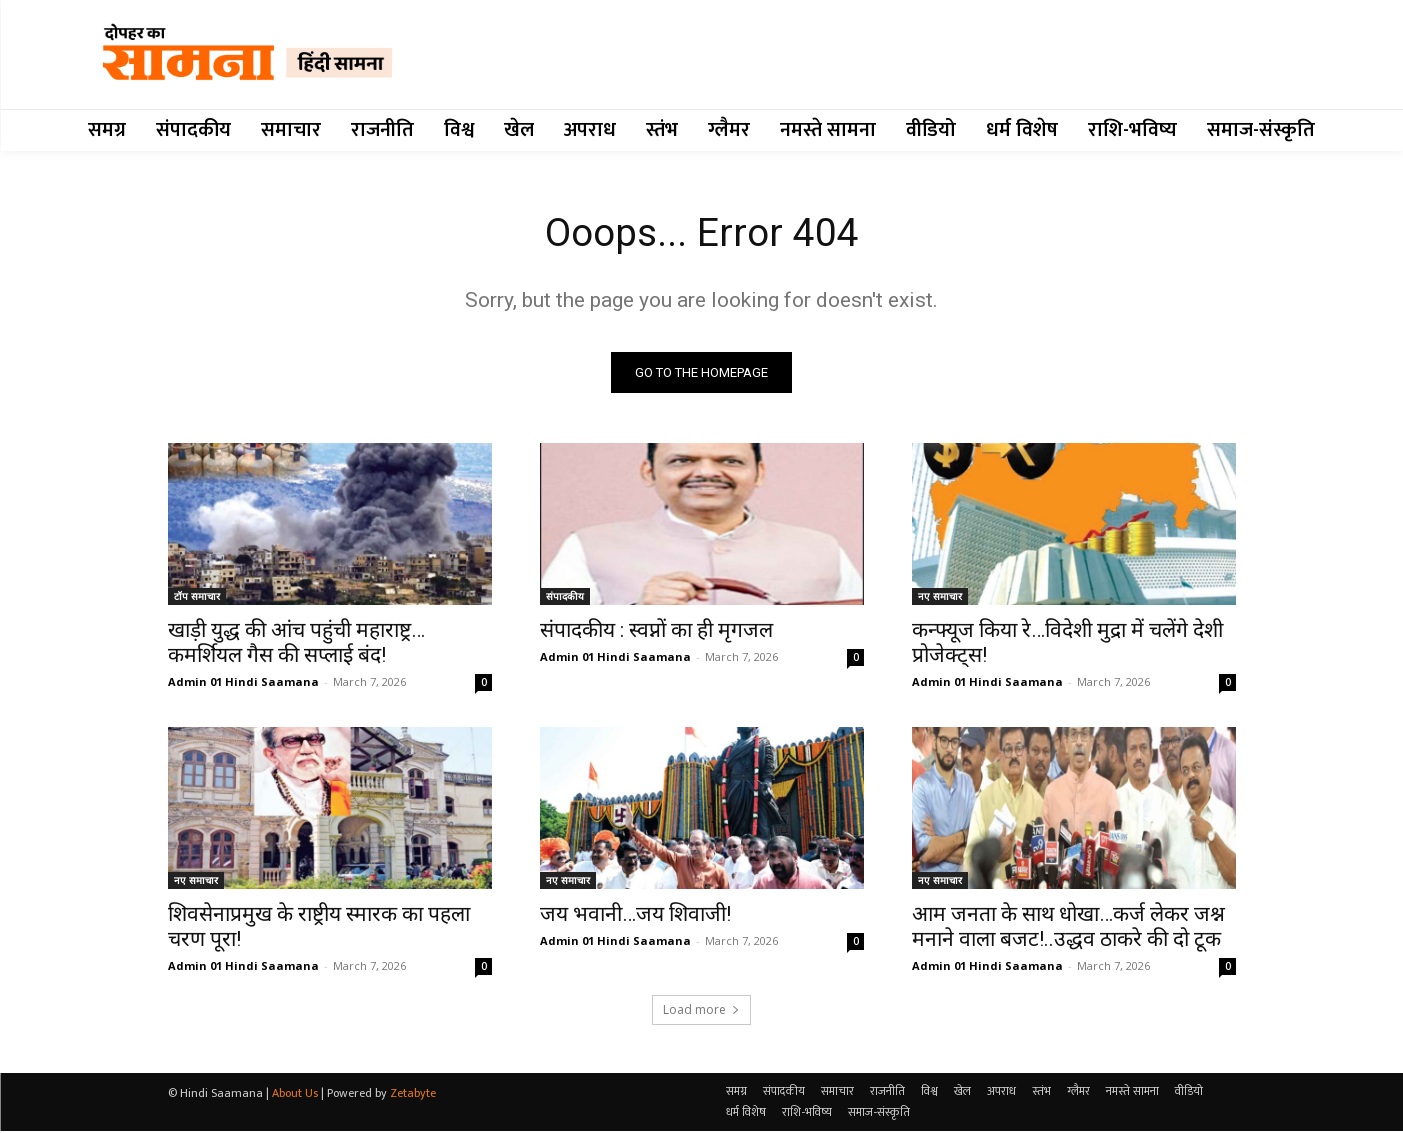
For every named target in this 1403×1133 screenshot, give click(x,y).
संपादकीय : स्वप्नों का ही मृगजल (656, 632)
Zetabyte (413, 1095)
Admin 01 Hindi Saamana (243, 683)
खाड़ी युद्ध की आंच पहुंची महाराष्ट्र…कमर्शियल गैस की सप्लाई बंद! (296, 644)
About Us (295, 1095)
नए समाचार (940, 598)
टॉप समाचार (197, 598)
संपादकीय (565, 598)
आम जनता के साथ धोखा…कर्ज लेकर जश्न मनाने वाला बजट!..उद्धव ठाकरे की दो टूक (1068, 928)
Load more (701, 1011)
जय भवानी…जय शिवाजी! (635, 916)
